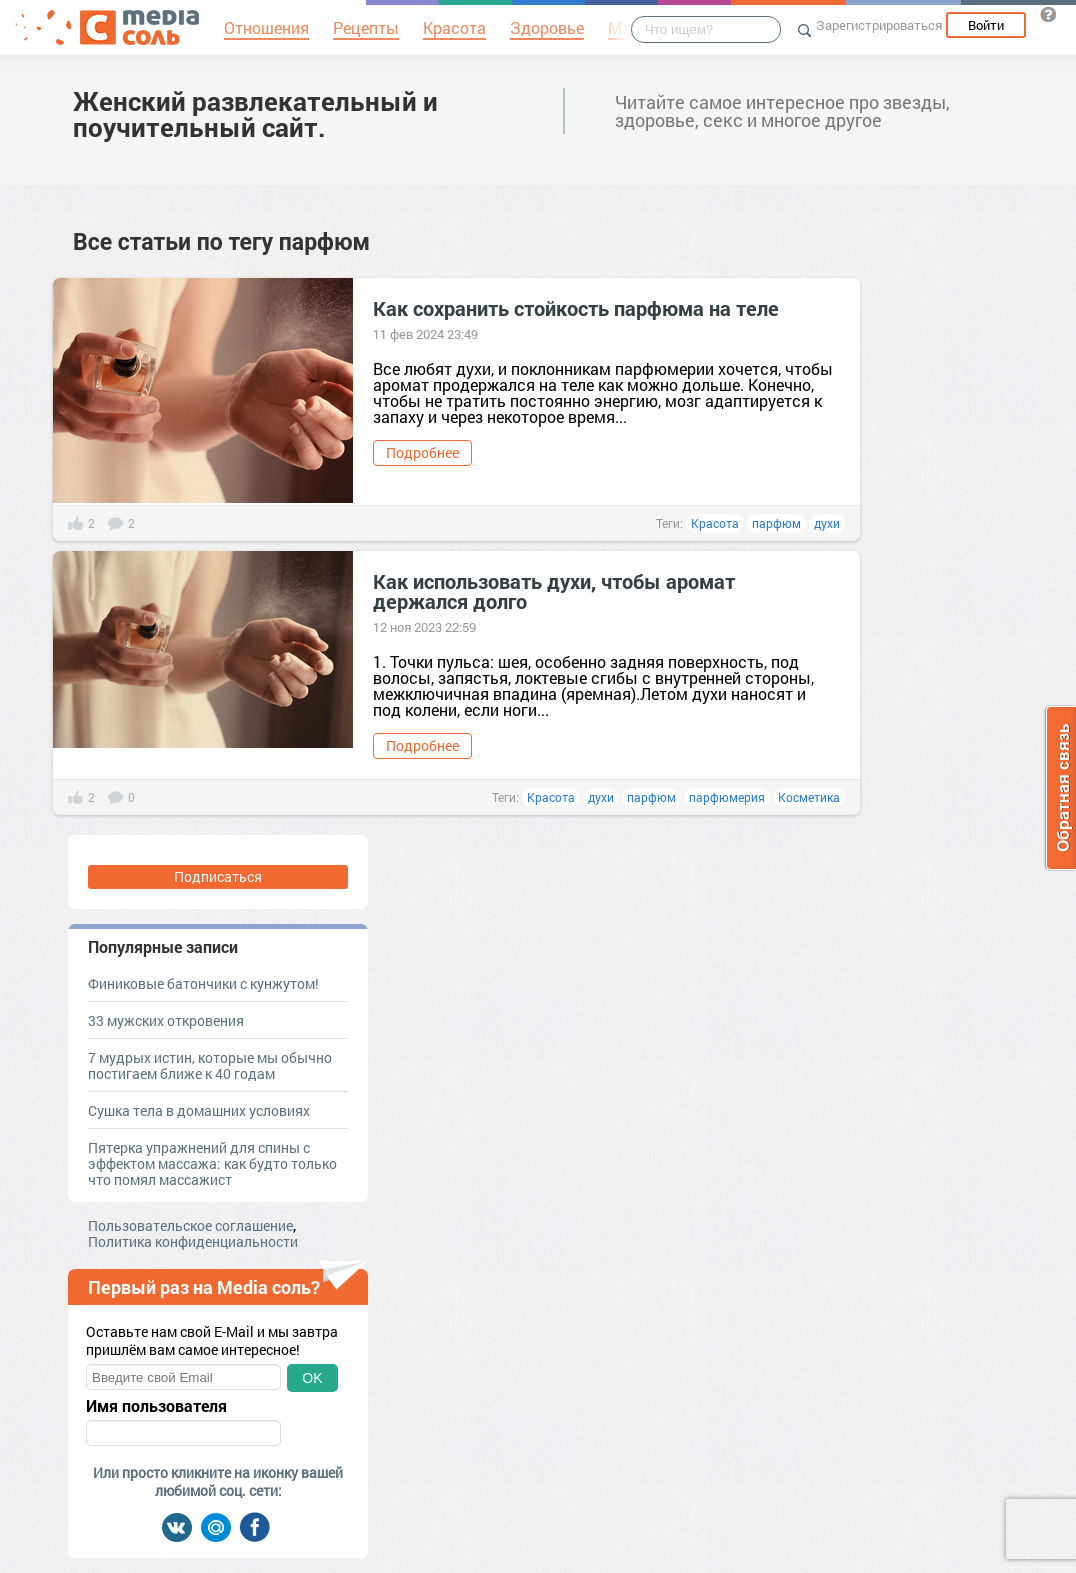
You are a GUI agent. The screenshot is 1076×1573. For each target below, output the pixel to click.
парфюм (776, 523)
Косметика (809, 797)
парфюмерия (727, 797)
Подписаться (218, 876)
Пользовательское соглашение (190, 1225)
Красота (715, 523)
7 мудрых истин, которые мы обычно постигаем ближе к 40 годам (210, 1065)
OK (312, 1378)
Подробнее (422, 452)
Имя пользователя (156, 1406)
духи (827, 523)
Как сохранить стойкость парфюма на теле (576, 308)
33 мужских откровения (166, 1020)
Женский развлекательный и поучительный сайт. (255, 114)
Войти (986, 25)
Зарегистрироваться (879, 25)
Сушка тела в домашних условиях (199, 1110)
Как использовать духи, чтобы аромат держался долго (554, 591)
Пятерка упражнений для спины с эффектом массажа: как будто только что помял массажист (212, 1163)
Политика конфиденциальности (193, 1241)
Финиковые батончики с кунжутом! (203, 983)
